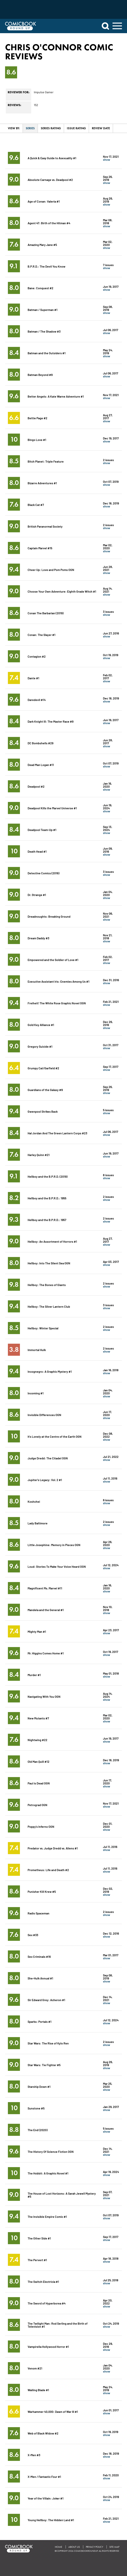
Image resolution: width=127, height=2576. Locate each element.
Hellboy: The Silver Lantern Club (49, 1306)
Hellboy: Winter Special (43, 1328)
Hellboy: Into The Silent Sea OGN (49, 1263)
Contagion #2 (37, 656)
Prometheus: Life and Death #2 (48, 1870)
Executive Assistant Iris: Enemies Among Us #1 (59, 981)
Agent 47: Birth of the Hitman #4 (49, 223)
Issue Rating (76, 128)
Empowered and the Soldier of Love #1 (53, 960)
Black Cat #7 (36, 504)
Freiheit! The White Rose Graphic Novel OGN (57, 1003)
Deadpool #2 (36, 786)
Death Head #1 (37, 851)
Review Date (101, 128)
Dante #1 (33, 678)
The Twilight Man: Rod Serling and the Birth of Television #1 (58, 2324)
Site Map (114, 2546)
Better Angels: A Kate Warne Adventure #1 (56, 396)
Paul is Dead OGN (39, 1783)
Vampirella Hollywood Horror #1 (48, 2346)
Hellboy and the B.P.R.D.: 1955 (47, 1198)
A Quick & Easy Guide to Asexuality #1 (52, 158)
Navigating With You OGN (44, 1696)
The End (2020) (38, 2130)
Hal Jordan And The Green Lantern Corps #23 (57, 1133)
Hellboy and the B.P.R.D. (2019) (48, 1176)
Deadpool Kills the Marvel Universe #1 (52, 808)
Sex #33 (33, 1935)
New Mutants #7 (38, 1718)
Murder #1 (34, 1675)
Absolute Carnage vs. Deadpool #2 (50, 179)
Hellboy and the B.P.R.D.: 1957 (47, 1220)
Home (57, 2546)
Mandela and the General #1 (46, 1610)
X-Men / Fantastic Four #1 (44, 2476)
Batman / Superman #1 (42, 309)
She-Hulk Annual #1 (40, 1978)
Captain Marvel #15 (40, 548)
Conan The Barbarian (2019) (45, 613)
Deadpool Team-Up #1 (42, 830)
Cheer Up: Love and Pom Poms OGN (51, 570)
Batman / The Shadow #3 (44, 331)
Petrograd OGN (38, 1805)
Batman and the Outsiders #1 (47, 353)
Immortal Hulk (37, 1350)
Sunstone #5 (36, 2108)
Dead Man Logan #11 (41, 765)
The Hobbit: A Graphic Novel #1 (48, 2173)
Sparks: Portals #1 (40, 2021)
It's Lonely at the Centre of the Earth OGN (55, 1436)
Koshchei (34, 1501)
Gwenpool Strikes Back (43, 1111)
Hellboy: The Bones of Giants (47, 1285)
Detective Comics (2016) (44, 873)
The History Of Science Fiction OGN (51, 2151)
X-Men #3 (34, 2455)
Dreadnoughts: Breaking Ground (49, 916)
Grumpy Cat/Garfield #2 (43, 1068)
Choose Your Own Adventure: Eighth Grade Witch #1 (62, 591)
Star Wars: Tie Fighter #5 (44, 2065)
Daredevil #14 (37, 700)
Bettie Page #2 (38, 418)
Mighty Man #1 (37, 1631)
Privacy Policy (94, 2546)
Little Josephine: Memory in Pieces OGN (54, 1545)
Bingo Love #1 (37, 439)
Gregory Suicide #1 (40, 1046)
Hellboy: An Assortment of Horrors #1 (52, 1241)
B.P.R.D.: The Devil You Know (47, 266)
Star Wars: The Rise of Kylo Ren (48, 2043)
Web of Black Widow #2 (43, 2433)
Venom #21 (35, 2368)
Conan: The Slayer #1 (41, 635)
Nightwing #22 (37, 1740)
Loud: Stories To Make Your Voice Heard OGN (57, 1566)
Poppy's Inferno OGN (41, 1826)
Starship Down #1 (39, 2086)
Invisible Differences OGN (44, 1415)
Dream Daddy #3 (38, 938)
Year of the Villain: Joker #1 (46, 2498)
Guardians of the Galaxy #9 (45, 1090)
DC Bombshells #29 (40, 743)
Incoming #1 (36, 1393)
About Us (73, 2546)
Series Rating (51, 128)
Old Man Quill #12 (38, 1761)
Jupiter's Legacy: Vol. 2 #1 (45, 1480)
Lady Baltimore (38, 1523)
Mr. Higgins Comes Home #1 (46, 1653)
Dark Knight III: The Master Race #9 (51, 721)
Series (30, 128)
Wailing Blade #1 (38, 2390)
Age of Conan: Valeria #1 (44, 201)
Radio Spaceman (39, 1913)
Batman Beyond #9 (40, 374)
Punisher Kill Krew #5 (42, 1891)
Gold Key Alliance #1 (41, 1025)
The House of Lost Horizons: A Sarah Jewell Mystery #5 (62, 2194)
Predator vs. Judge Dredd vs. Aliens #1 (53, 1848)
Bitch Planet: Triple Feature (46, 461)
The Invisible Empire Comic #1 (47, 2216)
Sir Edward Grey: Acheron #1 (46, 2000)
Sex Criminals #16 (39, 1956)
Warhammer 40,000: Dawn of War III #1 (53, 2411)
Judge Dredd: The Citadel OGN (48, 1458)
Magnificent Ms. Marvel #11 (45, 1588)
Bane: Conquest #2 (40, 288)
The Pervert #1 (37, 2260)
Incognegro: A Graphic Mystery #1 (50, 1371)
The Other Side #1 (39, 2238)
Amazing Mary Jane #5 (42, 244)
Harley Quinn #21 (39, 1155)
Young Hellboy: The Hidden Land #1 (51, 2520)
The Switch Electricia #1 (44, 2281)
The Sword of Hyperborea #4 (47, 2303)
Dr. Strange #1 (37, 895)
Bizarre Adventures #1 (42, 483)
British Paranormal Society (45, 526)
